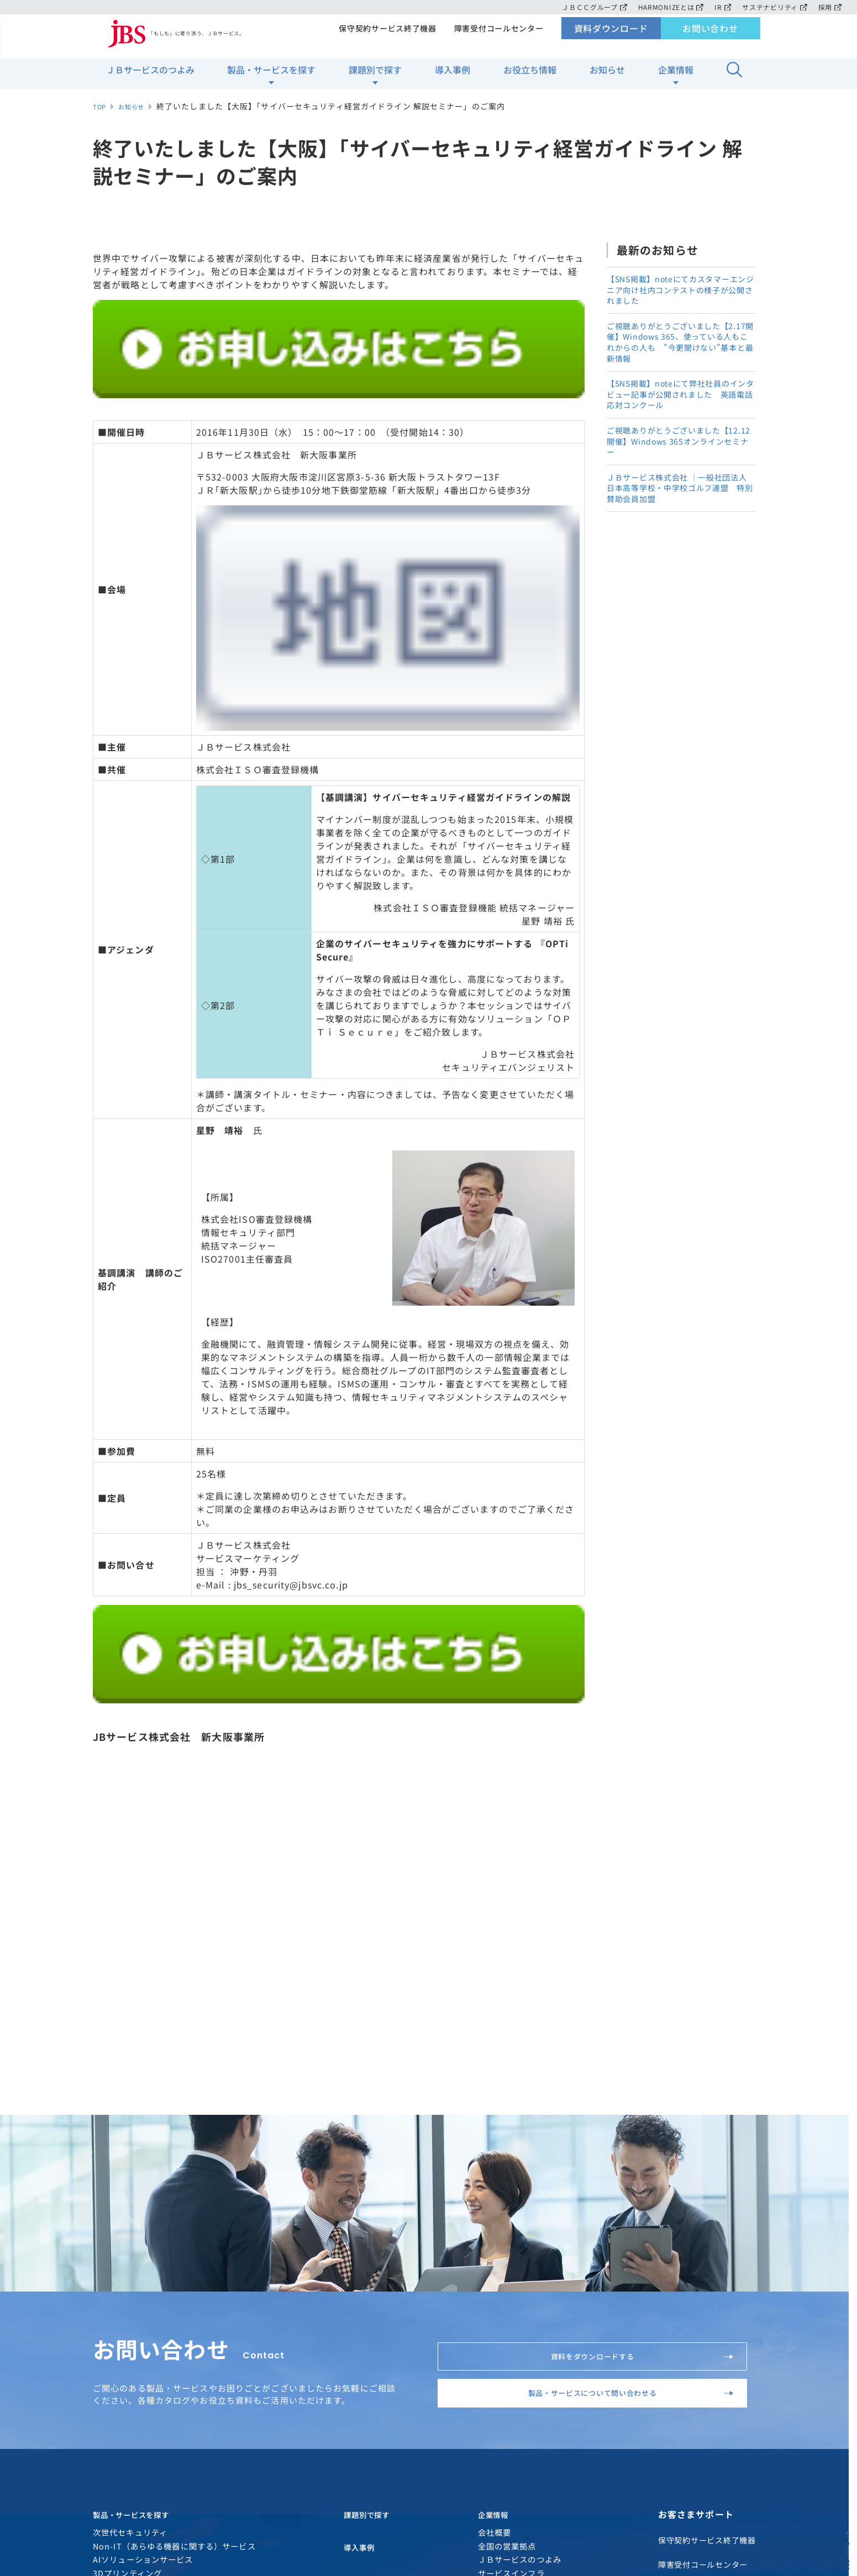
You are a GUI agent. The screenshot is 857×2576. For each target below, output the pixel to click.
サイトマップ (392, 2476)
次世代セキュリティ (130, 2156)
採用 (830, 7)
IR (720, 7)
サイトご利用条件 (302, 2476)
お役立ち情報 (529, 78)
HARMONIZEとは (667, 7)
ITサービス (114, 2224)
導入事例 (452, 78)
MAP (702, 2435)
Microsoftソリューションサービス (159, 2210)
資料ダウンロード (611, 36)
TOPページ (737, 2342)
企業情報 (675, 78)
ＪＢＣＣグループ (588, 7)
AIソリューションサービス (143, 2183)
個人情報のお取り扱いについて (180, 2476)
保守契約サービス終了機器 (384, 36)
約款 (406, 2492)
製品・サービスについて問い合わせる (610, 1997)
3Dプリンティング (127, 2197)
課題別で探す (375, 78)
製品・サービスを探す (271, 78)
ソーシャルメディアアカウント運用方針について (211, 2492)
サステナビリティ (773, 7)
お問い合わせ (710, 36)
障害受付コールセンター (497, 36)
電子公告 (348, 2492)
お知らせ (607, 78)
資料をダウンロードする (629, 1939)
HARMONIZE (118, 2239)
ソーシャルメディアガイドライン (516, 2476)
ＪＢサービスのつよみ (150, 78)
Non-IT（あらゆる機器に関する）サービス (174, 2170)
